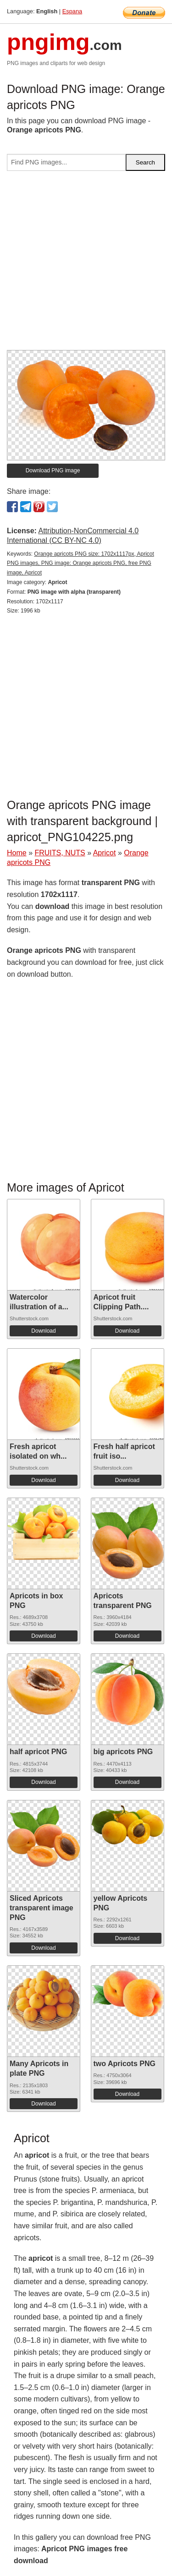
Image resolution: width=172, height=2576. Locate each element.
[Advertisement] (86, 264)
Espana (72, 11)
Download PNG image (53, 470)
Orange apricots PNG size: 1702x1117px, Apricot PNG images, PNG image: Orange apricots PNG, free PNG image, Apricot (80, 563)
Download (43, 1331)
